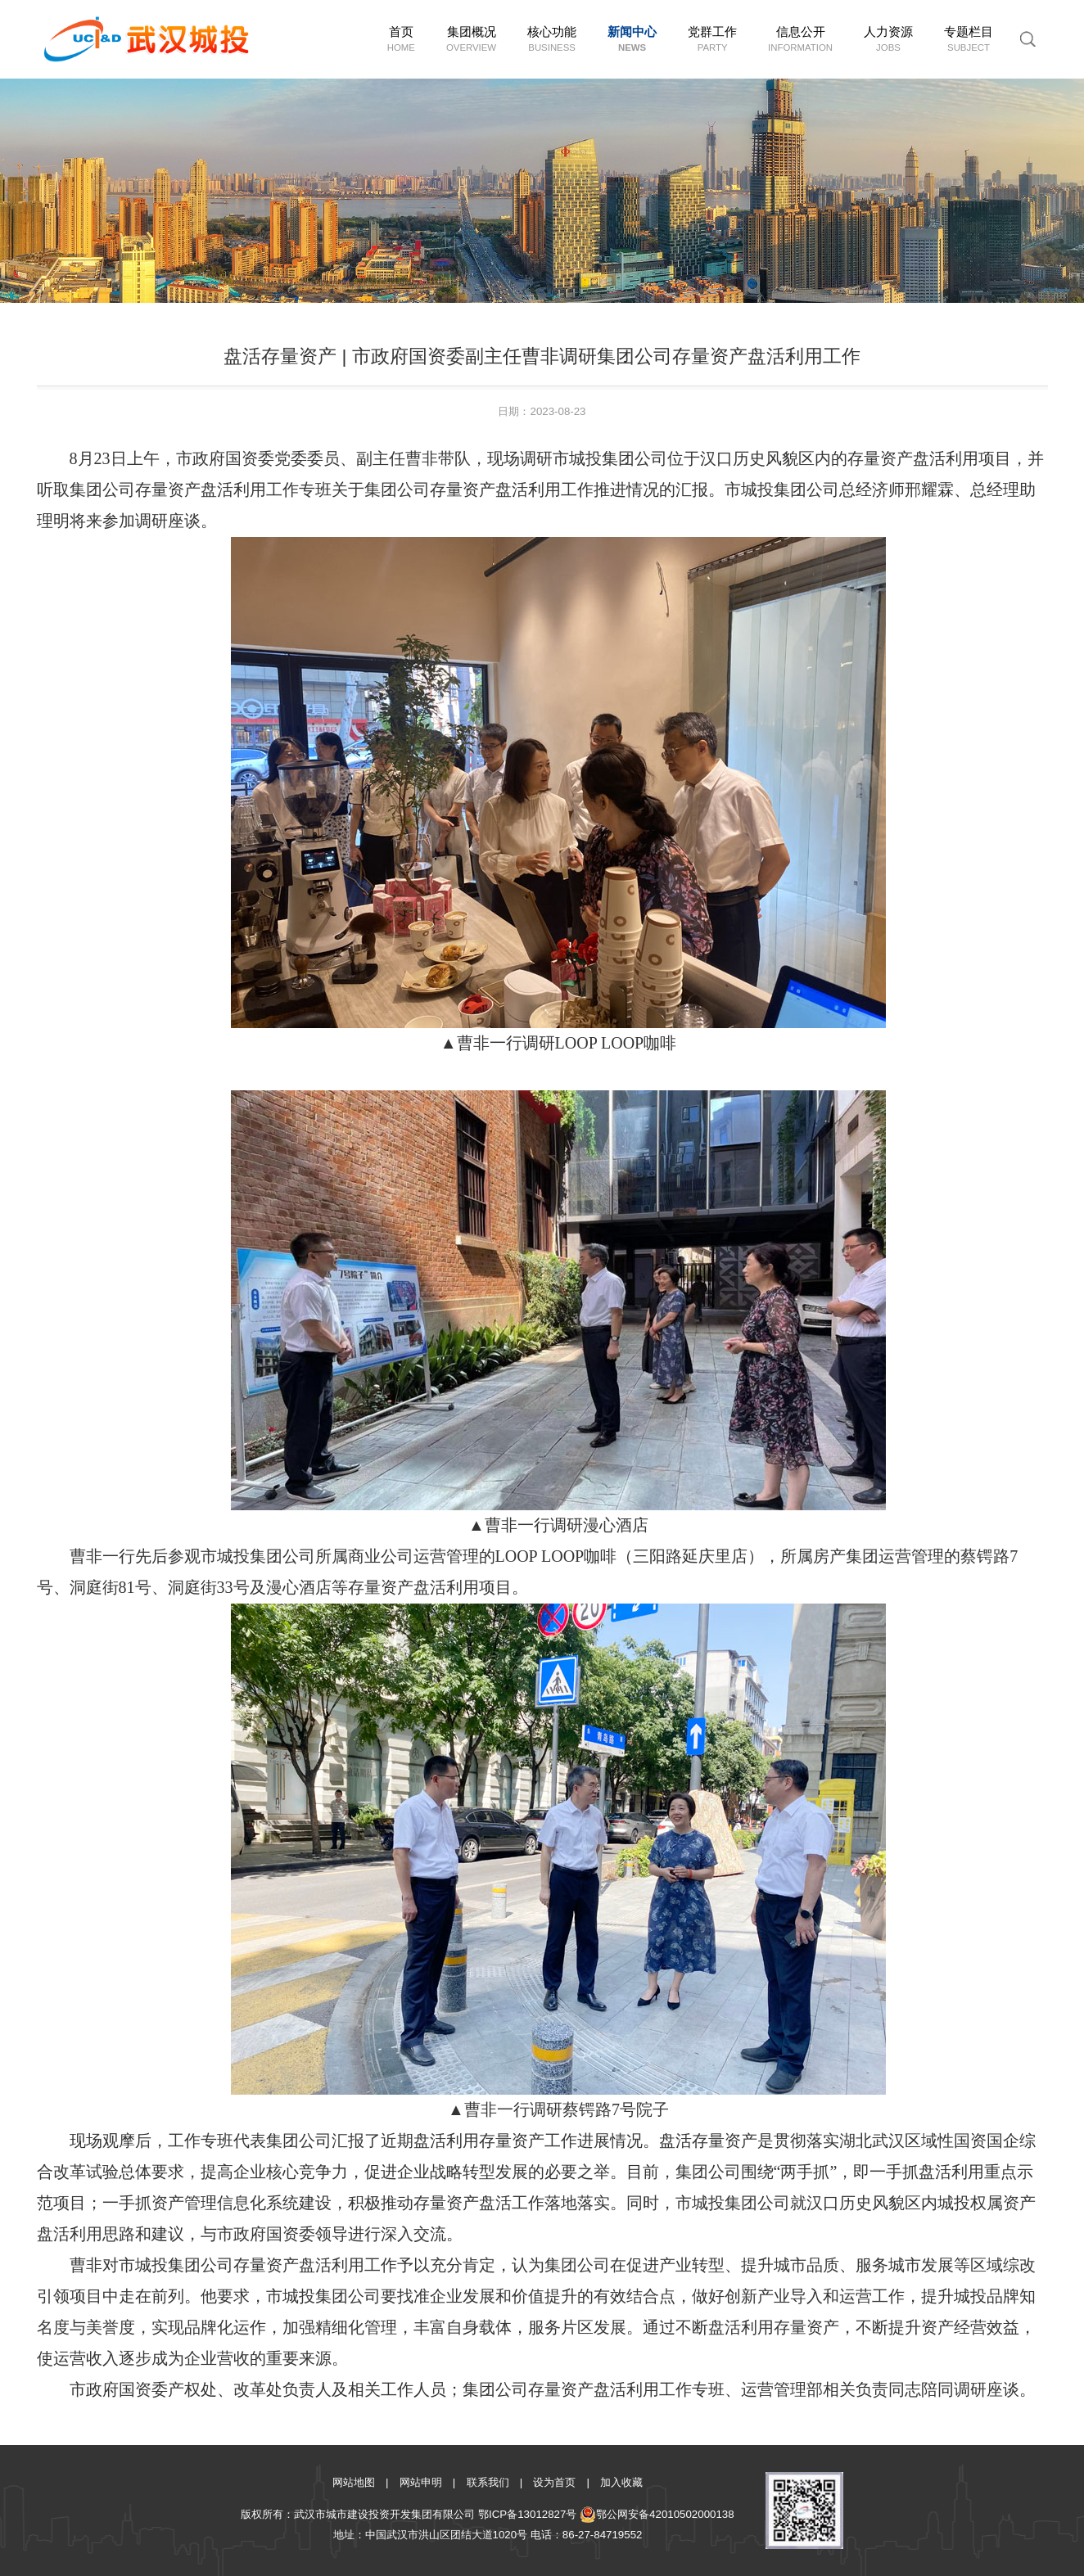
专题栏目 (968, 40)
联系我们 (488, 2482)
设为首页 (554, 2482)
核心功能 (551, 40)
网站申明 (421, 2482)
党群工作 (712, 40)
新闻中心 (632, 40)
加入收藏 (621, 2482)
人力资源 (888, 40)
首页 (401, 40)
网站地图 (353, 2482)
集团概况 (471, 40)
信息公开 (800, 40)
